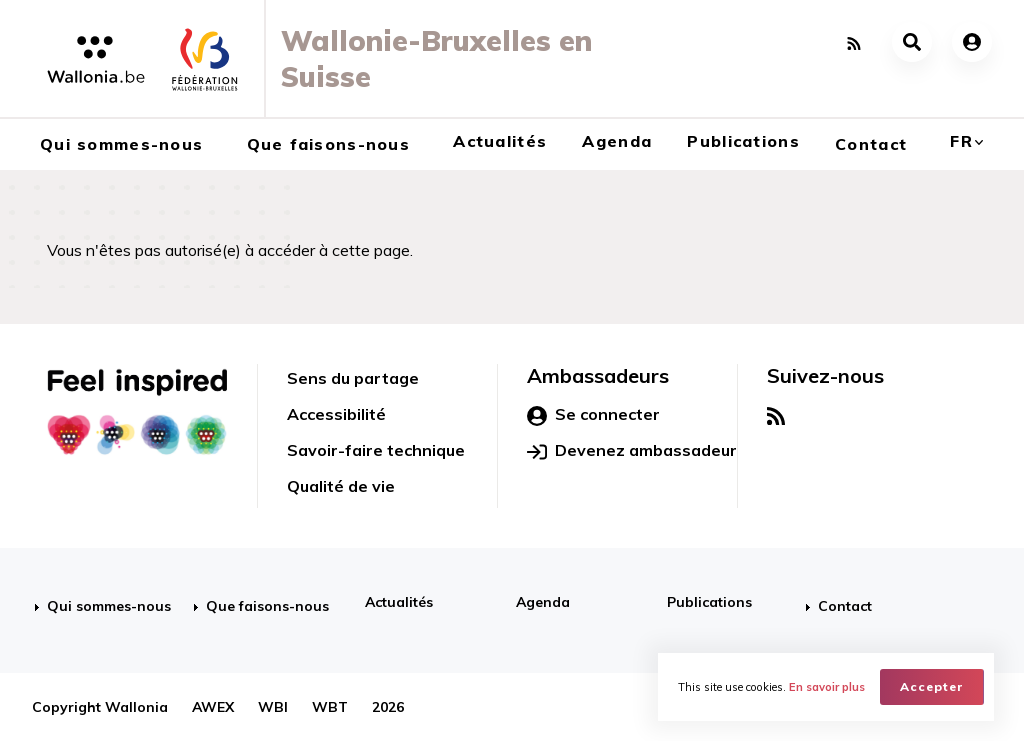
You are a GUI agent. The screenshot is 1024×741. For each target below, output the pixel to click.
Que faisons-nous (328, 144)
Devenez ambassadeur (632, 451)
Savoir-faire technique (376, 450)
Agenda (617, 141)
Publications (743, 141)
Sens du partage (353, 378)
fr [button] (961, 141)
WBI (273, 707)
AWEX (213, 707)
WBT (330, 707)
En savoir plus (827, 687)
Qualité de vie (341, 486)
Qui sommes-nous (121, 144)
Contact (871, 144)
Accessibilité (336, 414)
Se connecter (593, 415)
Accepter (932, 686)
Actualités (500, 141)
